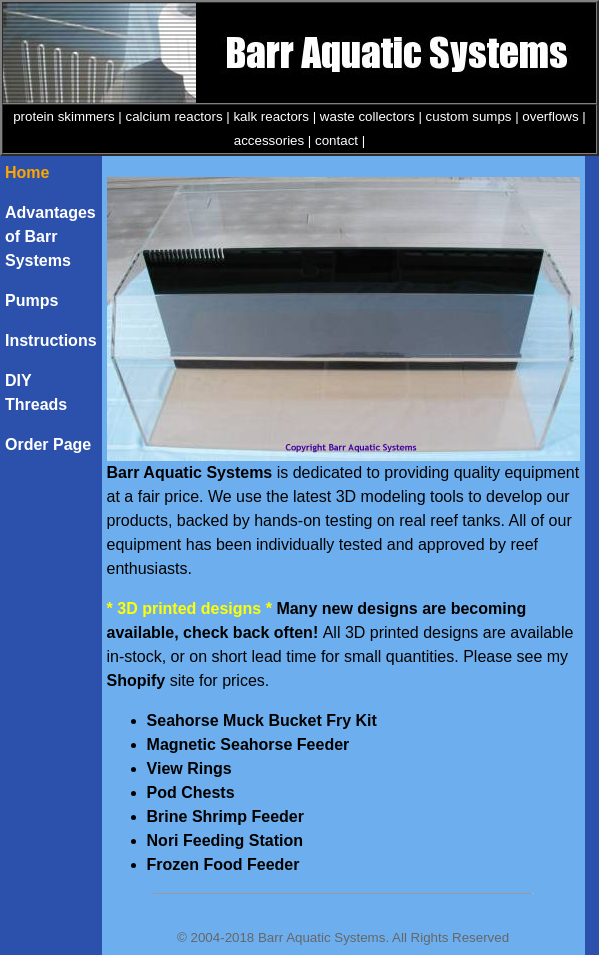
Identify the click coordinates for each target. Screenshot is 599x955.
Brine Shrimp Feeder (225, 816)
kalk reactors (271, 116)
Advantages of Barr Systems (50, 236)
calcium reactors (174, 116)
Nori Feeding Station (225, 840)
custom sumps (469, 116)
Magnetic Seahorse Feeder (248, 744)
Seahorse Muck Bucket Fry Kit (262, 720)
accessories (269, 140)
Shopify (136, 680)
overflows (550, 116)
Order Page (48, 444)
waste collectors (367, 116)
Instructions (51, 340)
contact (336, 140)
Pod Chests (191, 792)
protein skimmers (63, 116)
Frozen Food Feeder (223, 864)
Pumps (31, 300)
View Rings (189, 768)
